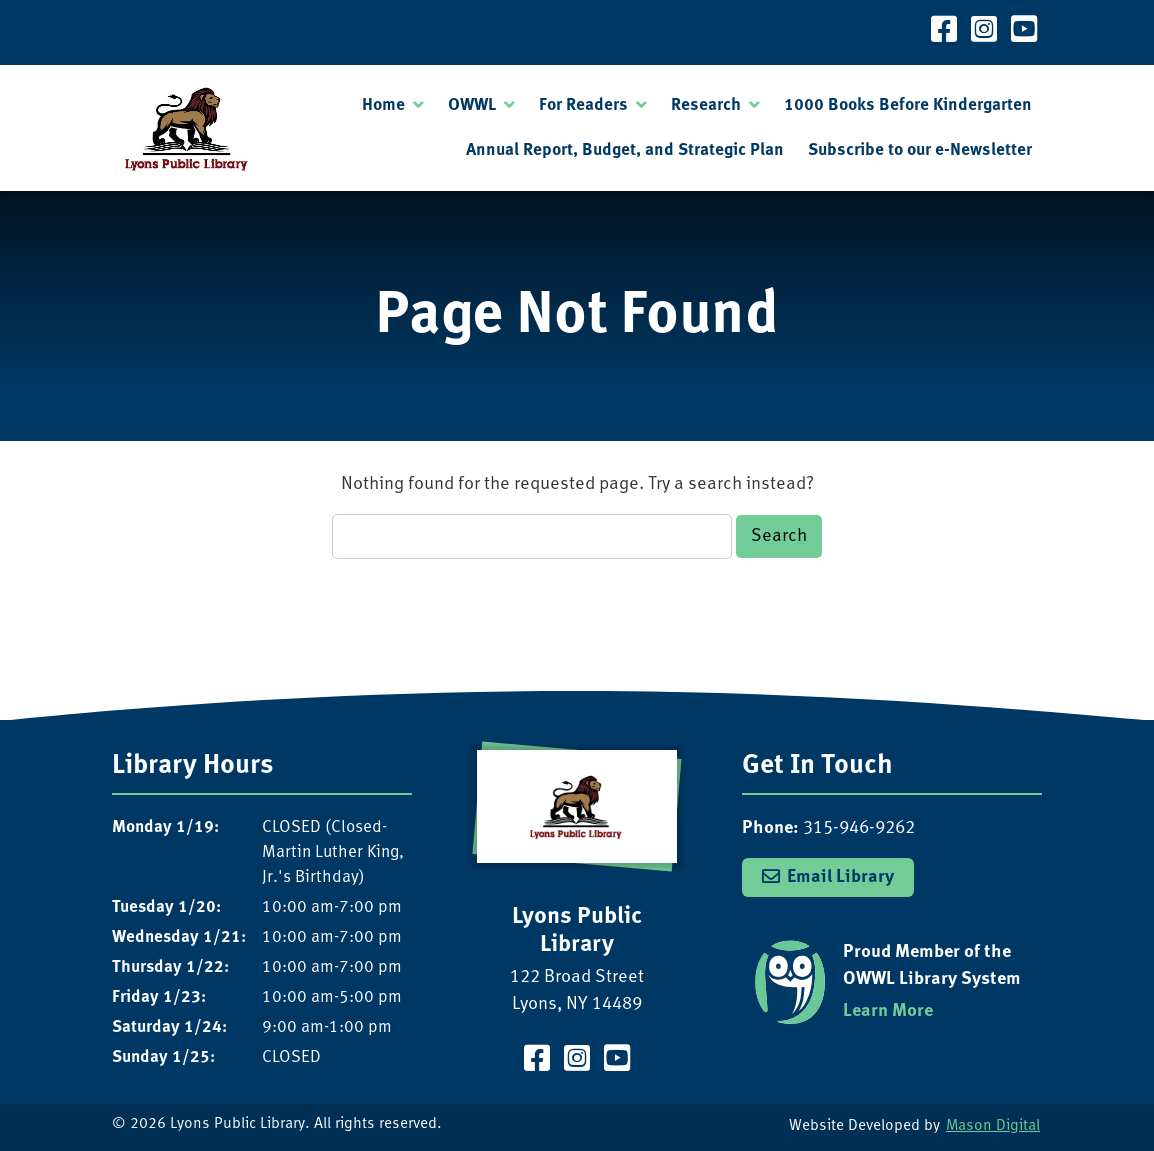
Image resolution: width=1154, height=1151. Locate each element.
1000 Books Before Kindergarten (908, 105)
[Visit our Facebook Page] (944, 32)
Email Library (840, 877)
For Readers (583, 105)
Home (383, 105)
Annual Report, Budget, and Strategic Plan (625, 150)
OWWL (472, 105)
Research (706, 105)
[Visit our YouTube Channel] (1024, 32)
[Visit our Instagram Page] (984, 32)
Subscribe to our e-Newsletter (920, 150)
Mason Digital (993, 1126)
